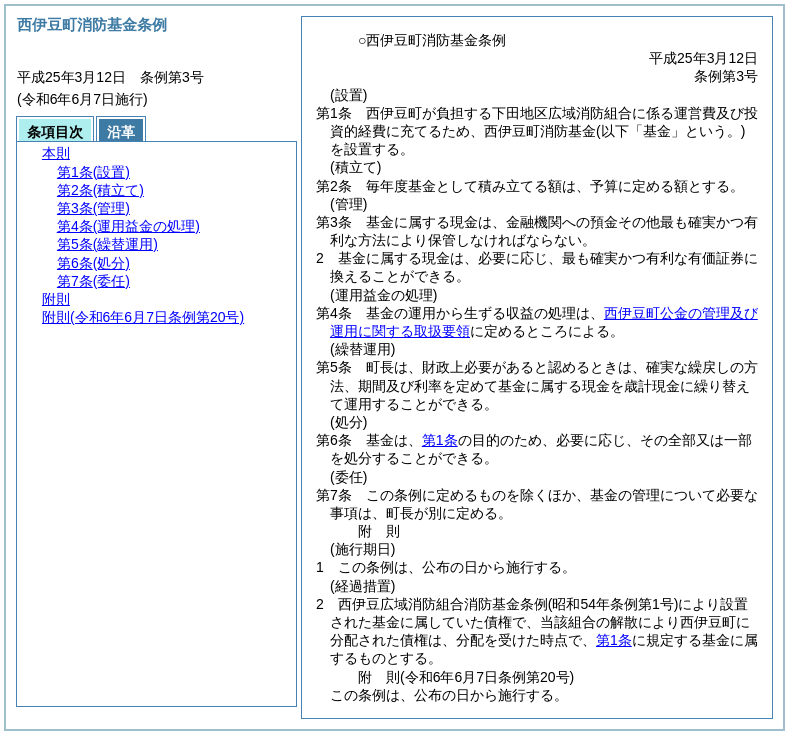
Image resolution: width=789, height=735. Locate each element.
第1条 (440, 440)
